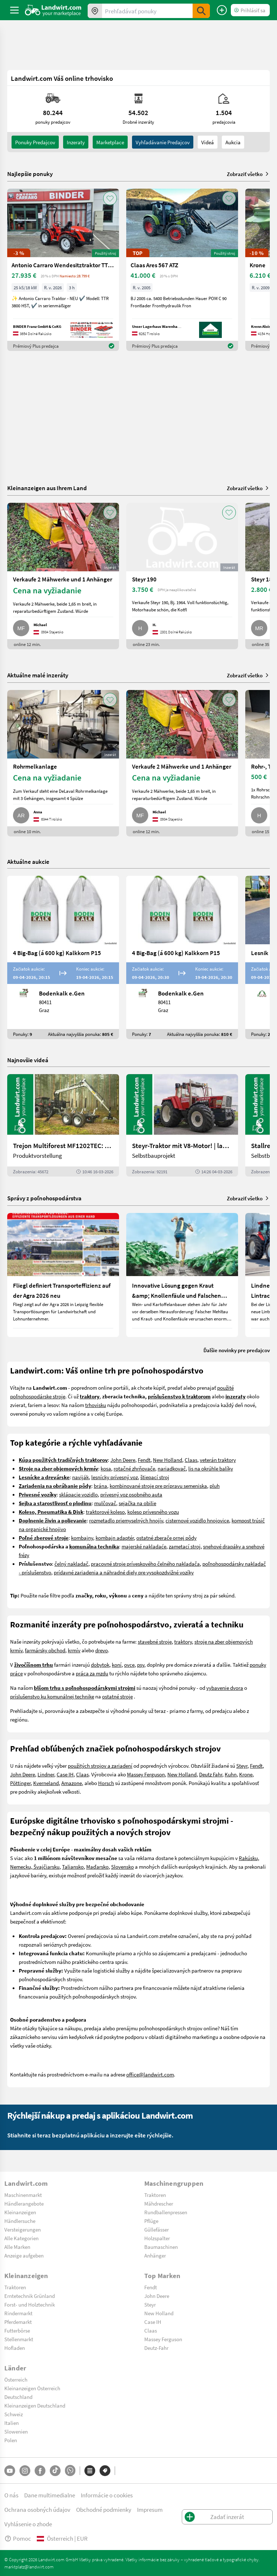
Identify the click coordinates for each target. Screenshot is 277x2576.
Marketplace (110, 142)
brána (100, 1485)
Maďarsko (97, 1866)
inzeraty (76, 142)
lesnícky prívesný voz (114, 1477)
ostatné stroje (117, 1696)
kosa (106, 1468)
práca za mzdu (92, 1673)
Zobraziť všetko (248, 173)
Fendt (144, 1459)
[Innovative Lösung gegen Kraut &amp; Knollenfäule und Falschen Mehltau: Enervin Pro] (182, 1275)
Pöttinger (20, 1782)
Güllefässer (156, 2229)
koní (117, 1664)
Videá (207, 142)
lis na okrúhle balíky (210, 1468)
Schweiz (13, 2414)
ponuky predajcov (35, 142)
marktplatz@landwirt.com (29, 2566)
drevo (101, 1650)
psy (140, 1664)
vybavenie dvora (224, 1687)
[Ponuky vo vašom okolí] (95, 11)
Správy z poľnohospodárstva (44, 1198)
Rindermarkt (18, 2313)
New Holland (167, 1459)
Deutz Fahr (210, 1774)
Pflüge (151, 2220)
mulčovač (105, 1503)
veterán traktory (218, 1459)
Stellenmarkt (18, 2339)
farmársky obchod (45, 1650)
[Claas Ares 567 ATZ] (182, 270)
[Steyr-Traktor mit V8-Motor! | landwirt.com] (182, 1125)
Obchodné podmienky (103, 2509)
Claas (191, 1459)
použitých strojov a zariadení (100, 1765)
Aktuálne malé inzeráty (37, 675)
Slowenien (16, 2431)
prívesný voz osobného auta (131, 1494)
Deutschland (18, 2396)
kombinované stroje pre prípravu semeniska (158, 1485)
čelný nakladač (71, 1563)
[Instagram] (24, 2470)
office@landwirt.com (150, 2074)
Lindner (46, 1774)
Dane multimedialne (49, 2495)
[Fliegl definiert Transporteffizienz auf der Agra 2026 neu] (63, 1275)
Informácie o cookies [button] (107, 2495)
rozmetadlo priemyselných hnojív (126, 1520)
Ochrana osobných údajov (37, 2509)
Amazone (71, 1782)
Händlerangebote (24, 2203)
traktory (183, 1641)
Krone (245, 1774)
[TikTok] (55, 2470)
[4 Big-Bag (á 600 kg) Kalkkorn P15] (63, 957)
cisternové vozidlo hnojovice (197, 1520)
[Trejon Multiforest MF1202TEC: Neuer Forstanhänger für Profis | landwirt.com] (63, 1125)
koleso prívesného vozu (153, 1511)
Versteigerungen (22, 2229)
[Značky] (105, 2470)
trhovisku (95, 1404)
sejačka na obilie (137, 1503)
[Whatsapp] (70, 2470)
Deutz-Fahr (156, 2347)
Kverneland (46, 1782)
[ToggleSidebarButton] (14, 10)
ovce (129, 1664)
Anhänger (155, 2255)
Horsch (106, 1782)
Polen (10, 2440)
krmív (74, 1650)
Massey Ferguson (146, 1774)
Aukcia (233, 142)
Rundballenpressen (165, 2212)
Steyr (241, 1765)
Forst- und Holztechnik (29, 2304)
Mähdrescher (158, 2203)
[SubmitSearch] (201, 11)
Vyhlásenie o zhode (28, 2524)
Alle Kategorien (21, 2238)
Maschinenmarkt (23, 2194)
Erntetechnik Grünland (29, 2295)
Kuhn (231, 1774)
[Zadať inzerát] (222, 10)
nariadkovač (172, 1468)
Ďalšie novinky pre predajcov (236, 1350)
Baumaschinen (161, 2246)
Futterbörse (17, 2330)
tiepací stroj (155, 1477)
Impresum (150, 2509)
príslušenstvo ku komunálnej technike (52, 1696)
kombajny (82, 1537)
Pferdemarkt (18, 2321)
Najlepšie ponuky (30, 173)
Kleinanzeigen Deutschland (34, 2405)
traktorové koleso (105, 1511)
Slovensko (122, 1866)
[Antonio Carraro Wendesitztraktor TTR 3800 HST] (63, 270)
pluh (215, 1485)
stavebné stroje (155, 1641)
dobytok (100, 1664)
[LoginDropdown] (250, 10)
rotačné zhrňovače (134, 1468)
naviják (80, 1477)
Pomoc (17, 2538)
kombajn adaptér (115, 1537)
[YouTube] (9, 2470)
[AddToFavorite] (110, 198)
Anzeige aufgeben (24, 2255)
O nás (11, 2495)
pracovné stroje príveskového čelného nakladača (145, 1563)
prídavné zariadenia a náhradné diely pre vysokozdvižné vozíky (124, 1572)
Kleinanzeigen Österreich (32, 2388)
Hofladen (14, 2347)
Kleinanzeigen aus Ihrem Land (47, 488)
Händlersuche (19, 2220)
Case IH (65, 1774)
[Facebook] (40, 2470)
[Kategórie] (89, 2470)
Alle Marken (17, 2246)
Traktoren (155, 2194)
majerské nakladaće (144, 1546)
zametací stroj (185, 1546)
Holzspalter (157, 2238)
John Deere (122, 1459)
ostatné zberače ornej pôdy (166, 1537)
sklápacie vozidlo (78, 1494)
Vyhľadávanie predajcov (163, 142)
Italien (11, 2422)
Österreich (15, 2379)
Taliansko (73, 1866)
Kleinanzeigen (20, 2212)
